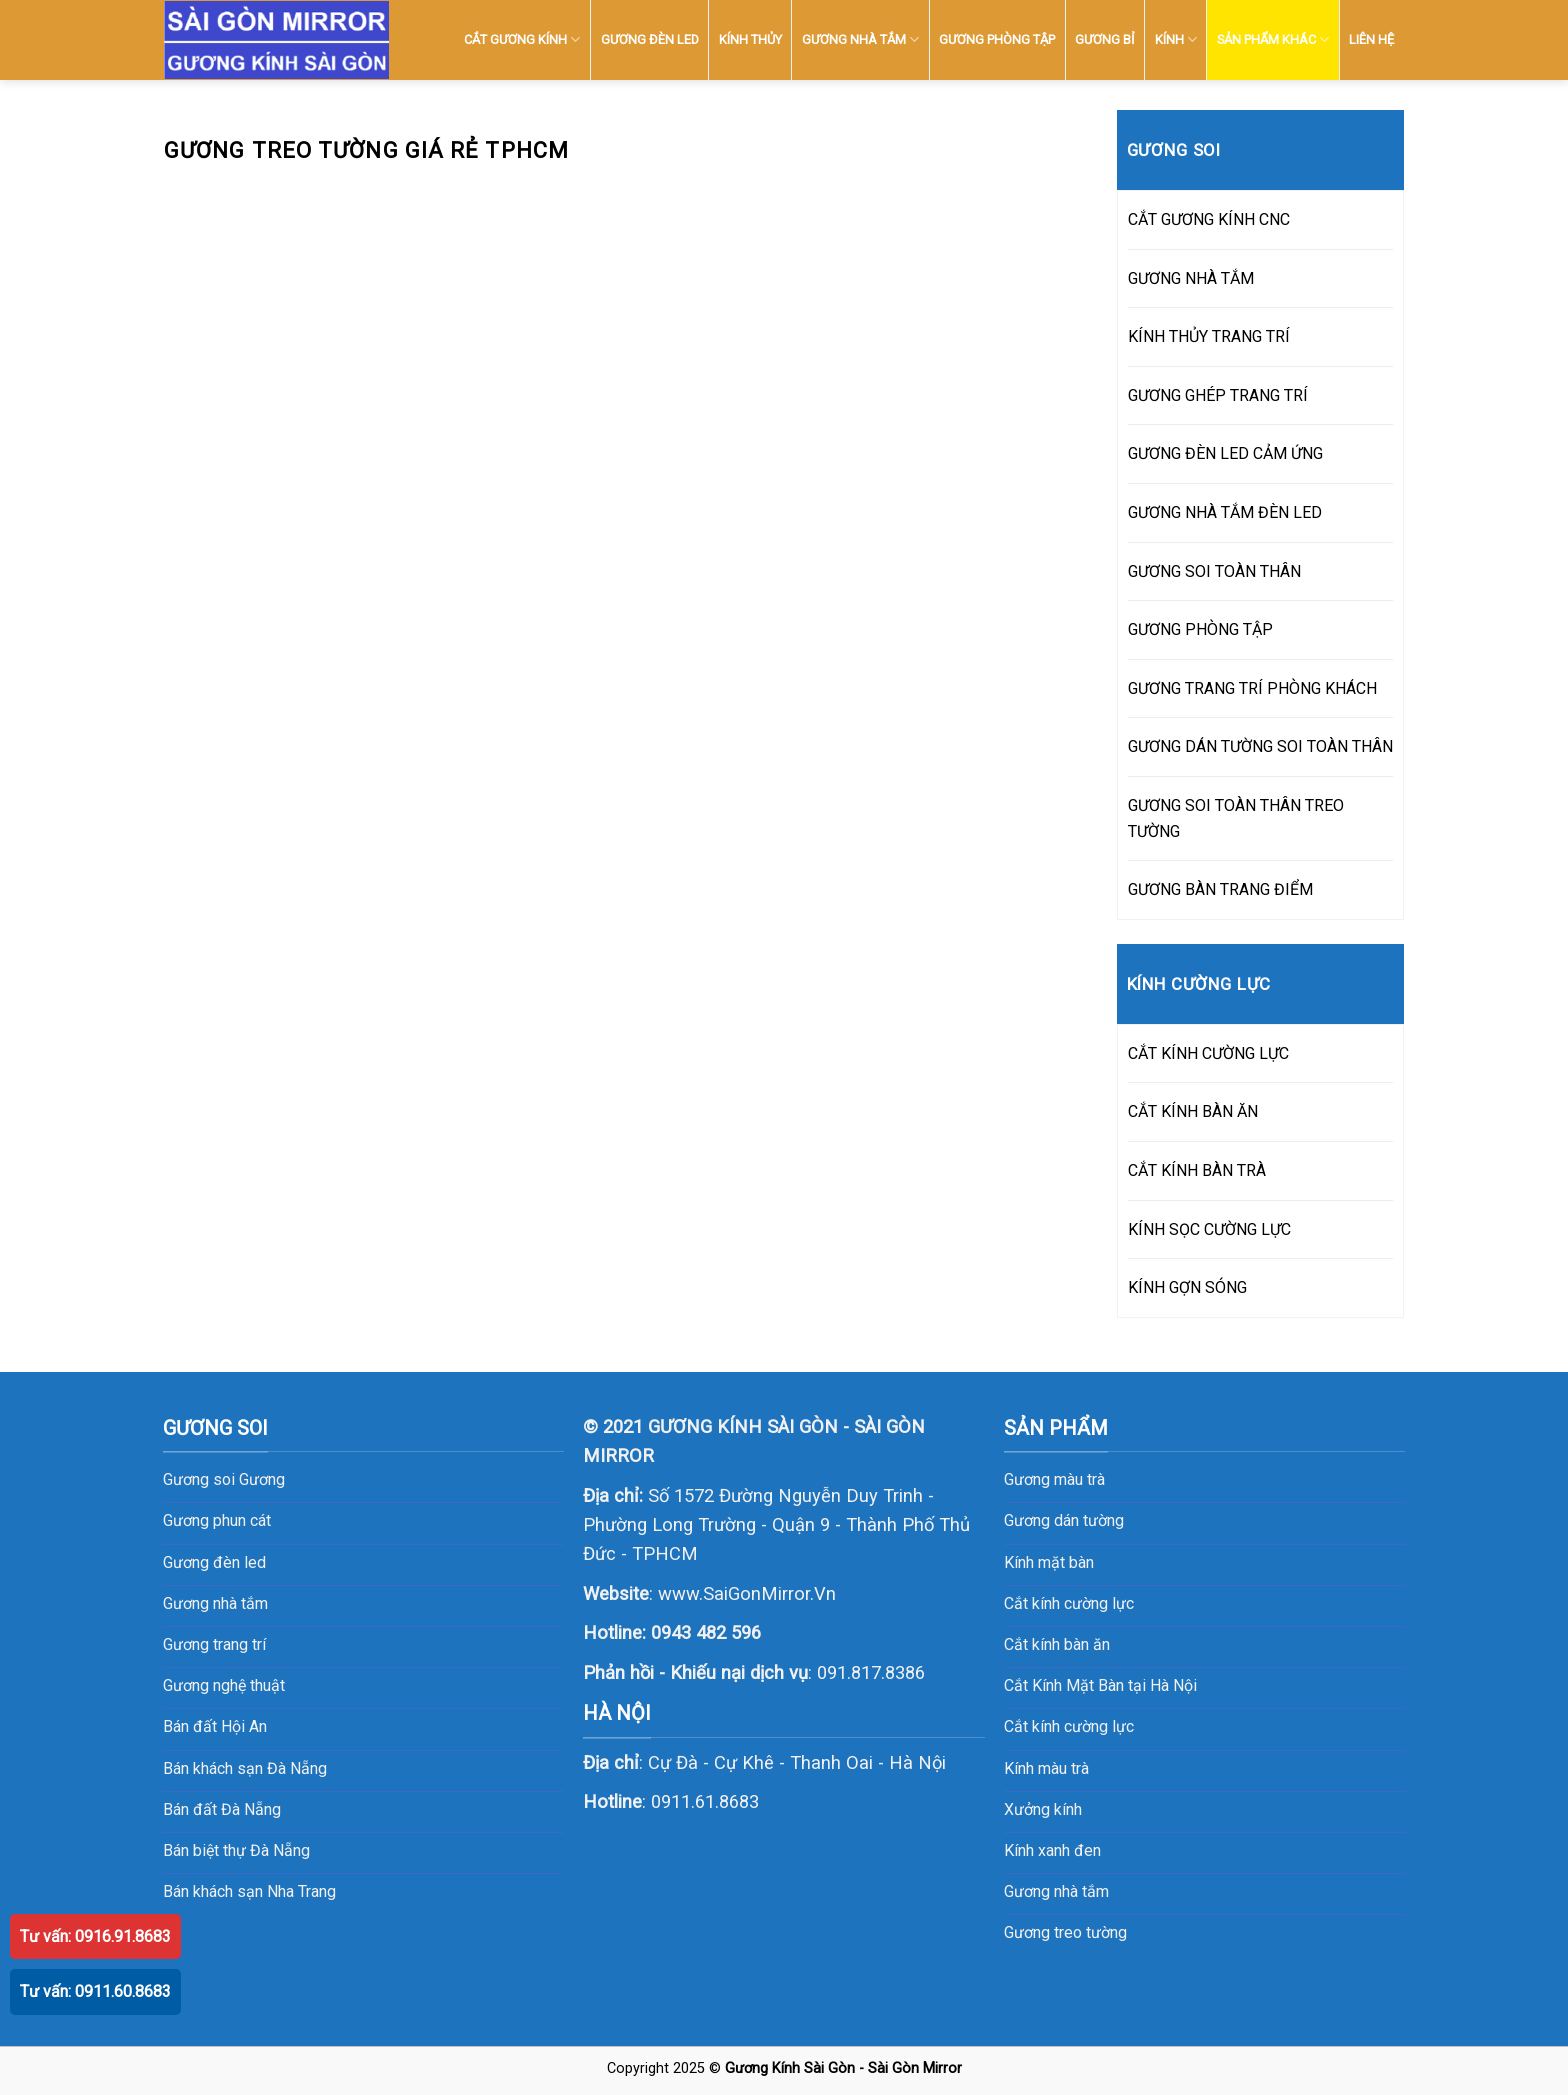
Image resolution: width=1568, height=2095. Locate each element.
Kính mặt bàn (1049, 1562)
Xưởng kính (1043, 1809)
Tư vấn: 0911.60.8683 (95, 1991)
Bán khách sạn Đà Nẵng (245, 1768)
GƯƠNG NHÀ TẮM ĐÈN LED (1225, 512)
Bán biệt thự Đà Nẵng (236, 1850)
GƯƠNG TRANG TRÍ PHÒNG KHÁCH (1252, 688)
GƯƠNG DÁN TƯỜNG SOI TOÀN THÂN (1260, 746)
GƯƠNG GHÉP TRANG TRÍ (1218, 395)
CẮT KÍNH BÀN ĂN (1193, 1111)
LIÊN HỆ (1371, 39)
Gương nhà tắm (1056, 1891)
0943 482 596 (706, 1632)
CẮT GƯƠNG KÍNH (522, 39)
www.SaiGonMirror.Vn (747, 1593)
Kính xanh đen (1052, 1850)
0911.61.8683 (705, 1801)
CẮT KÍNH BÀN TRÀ (1197, 1170)
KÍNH (1176, 39)
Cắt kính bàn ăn (1057, 1644)
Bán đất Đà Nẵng (222, 1809)
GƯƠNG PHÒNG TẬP (997, 39)
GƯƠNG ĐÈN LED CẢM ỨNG (1225, 453)
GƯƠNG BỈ (1104, 39)
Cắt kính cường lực (1069, 1603)
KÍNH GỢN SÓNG (1187, 1287)
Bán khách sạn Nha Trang (249, 1891)
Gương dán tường (1064, 1520)
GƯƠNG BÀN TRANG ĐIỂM (1220, 889)
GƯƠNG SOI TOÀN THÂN (1214, 571)
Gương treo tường (1065, 1932)
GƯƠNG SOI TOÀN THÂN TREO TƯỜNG (1236, 818)
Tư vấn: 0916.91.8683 (95, 1936)
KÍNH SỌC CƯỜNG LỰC (1209, 1229)
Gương (262, 1479)
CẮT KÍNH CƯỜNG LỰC (1208, 1053)
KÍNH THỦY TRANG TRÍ (1209, 336)
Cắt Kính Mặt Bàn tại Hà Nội (1100, 1685)
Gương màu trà (1054, 1479)
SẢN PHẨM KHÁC (1273, 39)
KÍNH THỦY (750, 39)
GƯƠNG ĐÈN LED (650, 39)
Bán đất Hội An (215, 1726)
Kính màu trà (1046, 1768)
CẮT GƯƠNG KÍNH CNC (1209, 219)
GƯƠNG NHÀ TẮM (860, 39)
